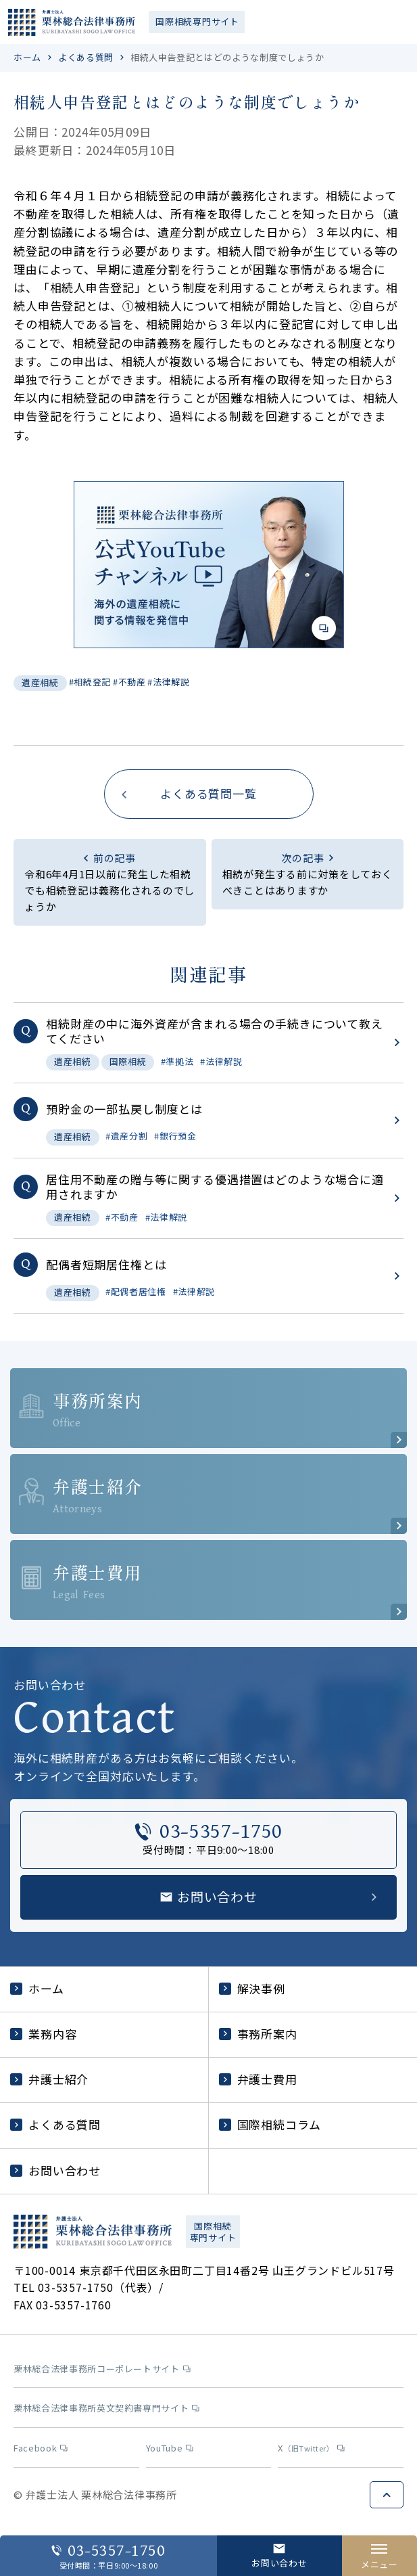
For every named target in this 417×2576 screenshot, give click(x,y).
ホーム (27, 57)
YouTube (170, 2448)
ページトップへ (386, 2494)
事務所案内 (258, 2033)
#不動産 (129, 681)
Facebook (41, 2448)
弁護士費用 (258, 2079)
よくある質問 (86, 57)
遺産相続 (40, 682)
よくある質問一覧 (208, 793)
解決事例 (252, 1988)
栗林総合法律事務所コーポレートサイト (102, 2369)
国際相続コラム (270, 2124)
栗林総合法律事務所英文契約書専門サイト (106, 2408)
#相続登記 (90, 681)
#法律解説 (168, 681)
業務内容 (43, 2033)
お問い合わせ (55, 2170)
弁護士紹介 (49, 2079)
